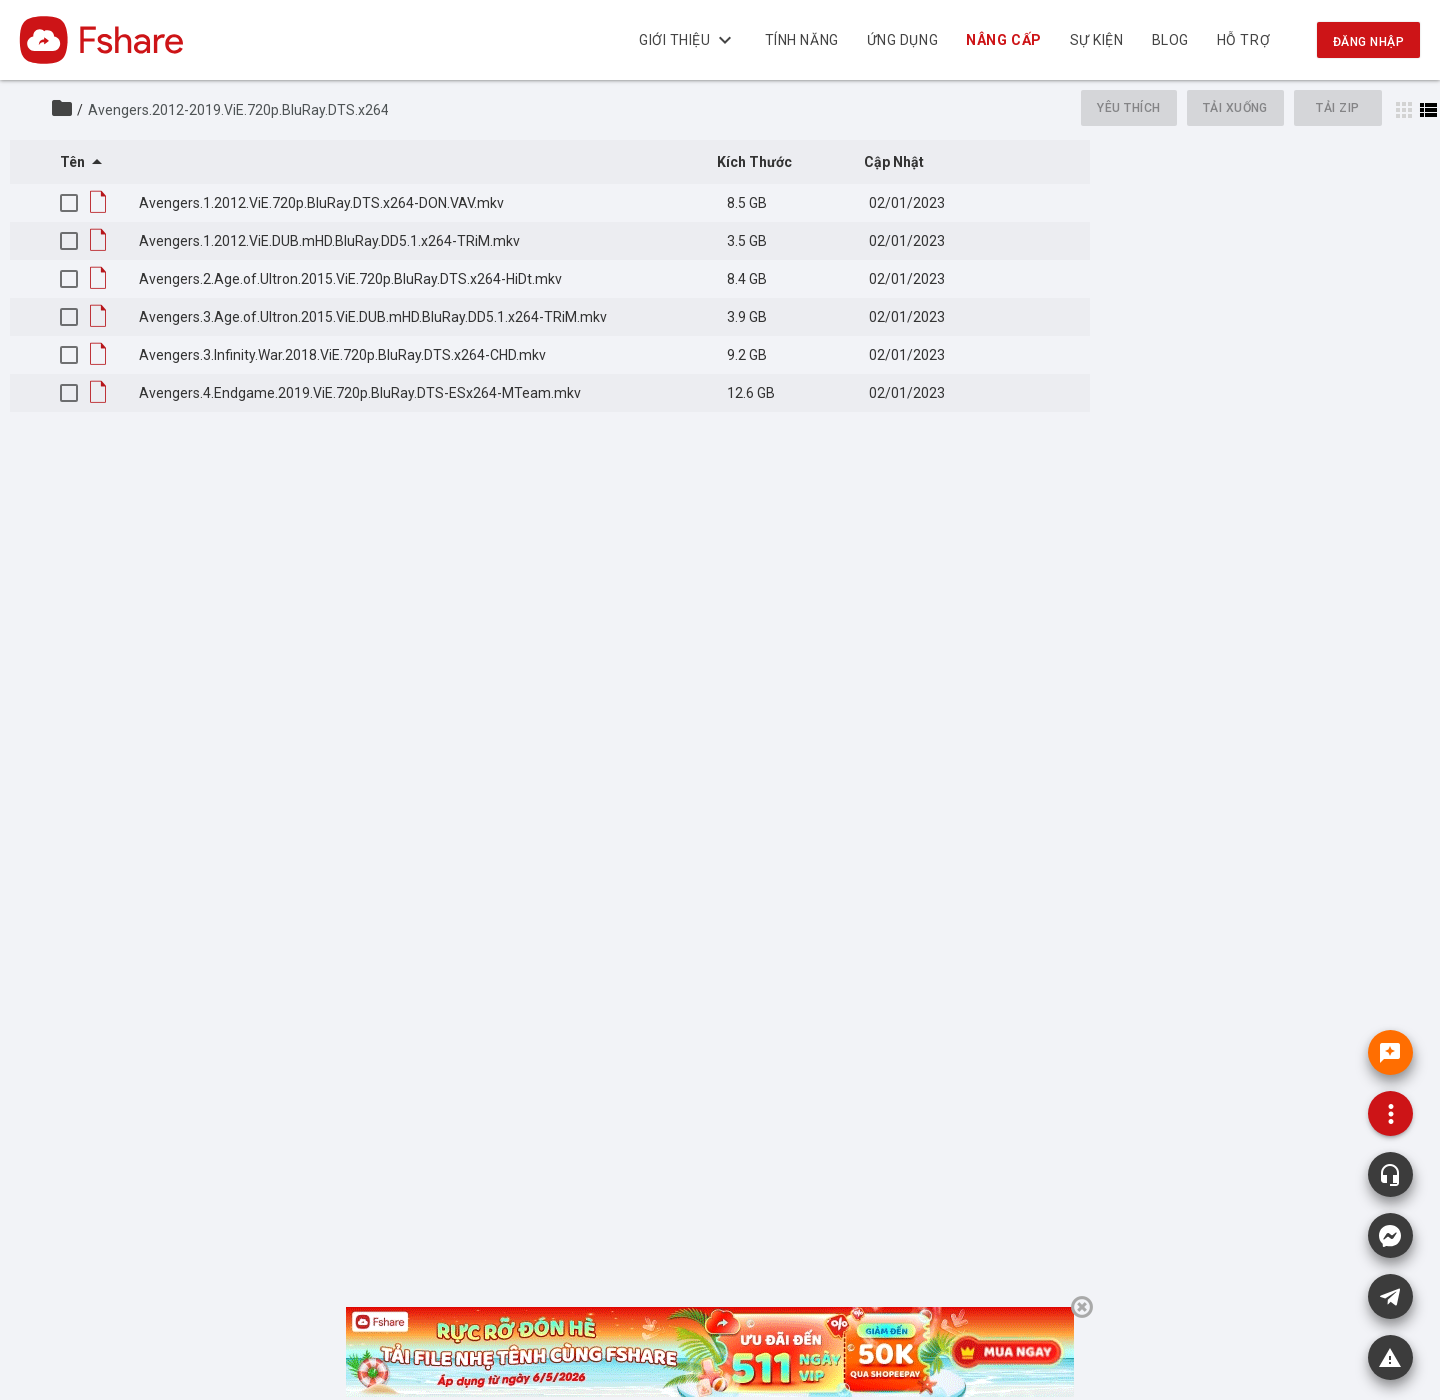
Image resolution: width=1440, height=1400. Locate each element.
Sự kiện (1097, 40)
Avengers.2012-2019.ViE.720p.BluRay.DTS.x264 (238, 110)
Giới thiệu (688, 40)
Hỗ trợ (1243, 40)
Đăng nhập (1368, 42)
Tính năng (802, 40)
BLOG (1170, 40)
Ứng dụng (902, 40)
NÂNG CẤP (1004, 40)
